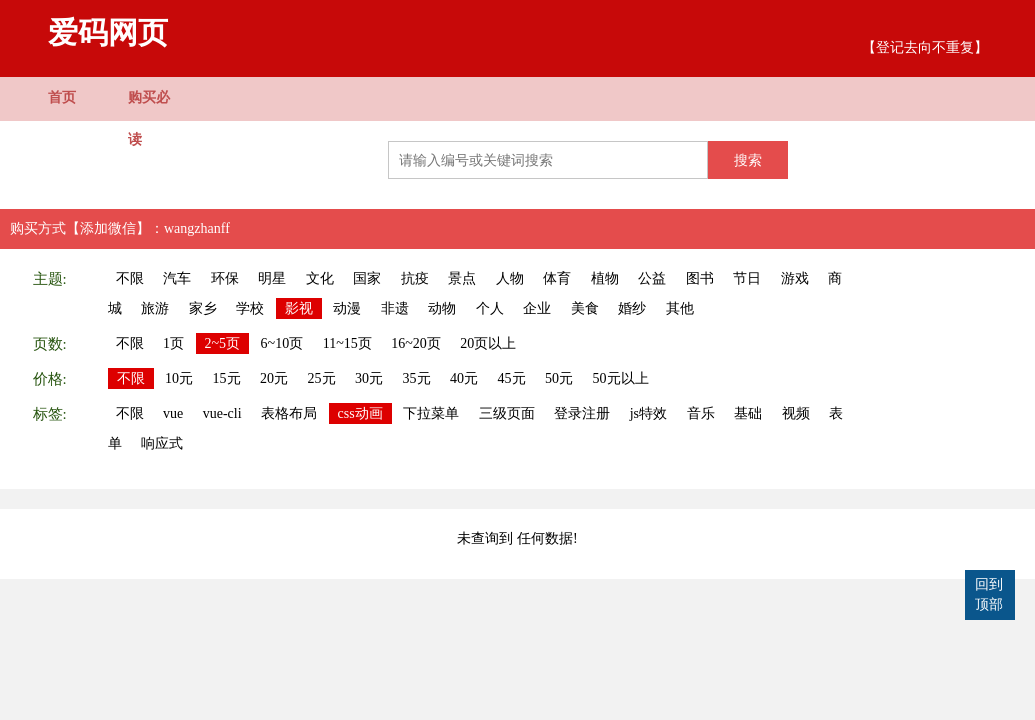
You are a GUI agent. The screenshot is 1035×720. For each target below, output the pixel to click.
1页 (173, 343)
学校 (250, 308)
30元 (369, 378)
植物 (605, 278)
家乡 (203, 308)
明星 (272, 278)
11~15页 (347, 343)
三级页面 (507, 413)
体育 (557, 278)
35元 (417, 378)
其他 (680, 308)
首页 (62, 97)
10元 (179, 378)
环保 (225, 278)
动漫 (347, 308)
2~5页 (223, 343)
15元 (227, 378)
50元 (559, 378)
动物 (442, 308)
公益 (652, 278)
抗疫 (415, 278)
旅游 (155, 308)
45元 (512, 378)
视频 (796, 413)
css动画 (360, 413)
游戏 (795, 278)
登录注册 (582, 413)
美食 (585, 308)
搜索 (748, 160)
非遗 (395, 308)
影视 (299, 308)
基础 (748, 413)
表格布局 (289, 413)
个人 (490, 308)
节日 (747, 278)
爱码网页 (108, 32)
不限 (130, 278)
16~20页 (416, 343)
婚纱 (632, 308)
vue (173, 413)
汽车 (177, 278)
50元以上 (621, 378)
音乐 (701, 413)
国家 (367, 278)
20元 (274, 378)
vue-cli (222, 413)
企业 (537, 308)
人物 (510, 278)
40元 (464, 378)
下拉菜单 (431, 413)
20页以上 (488, 343)
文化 (320, 278)
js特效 (648, 413)
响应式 (162, 443)
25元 (322, 378)
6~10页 (282, 343)
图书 (700, 278)
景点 (462, 278)
